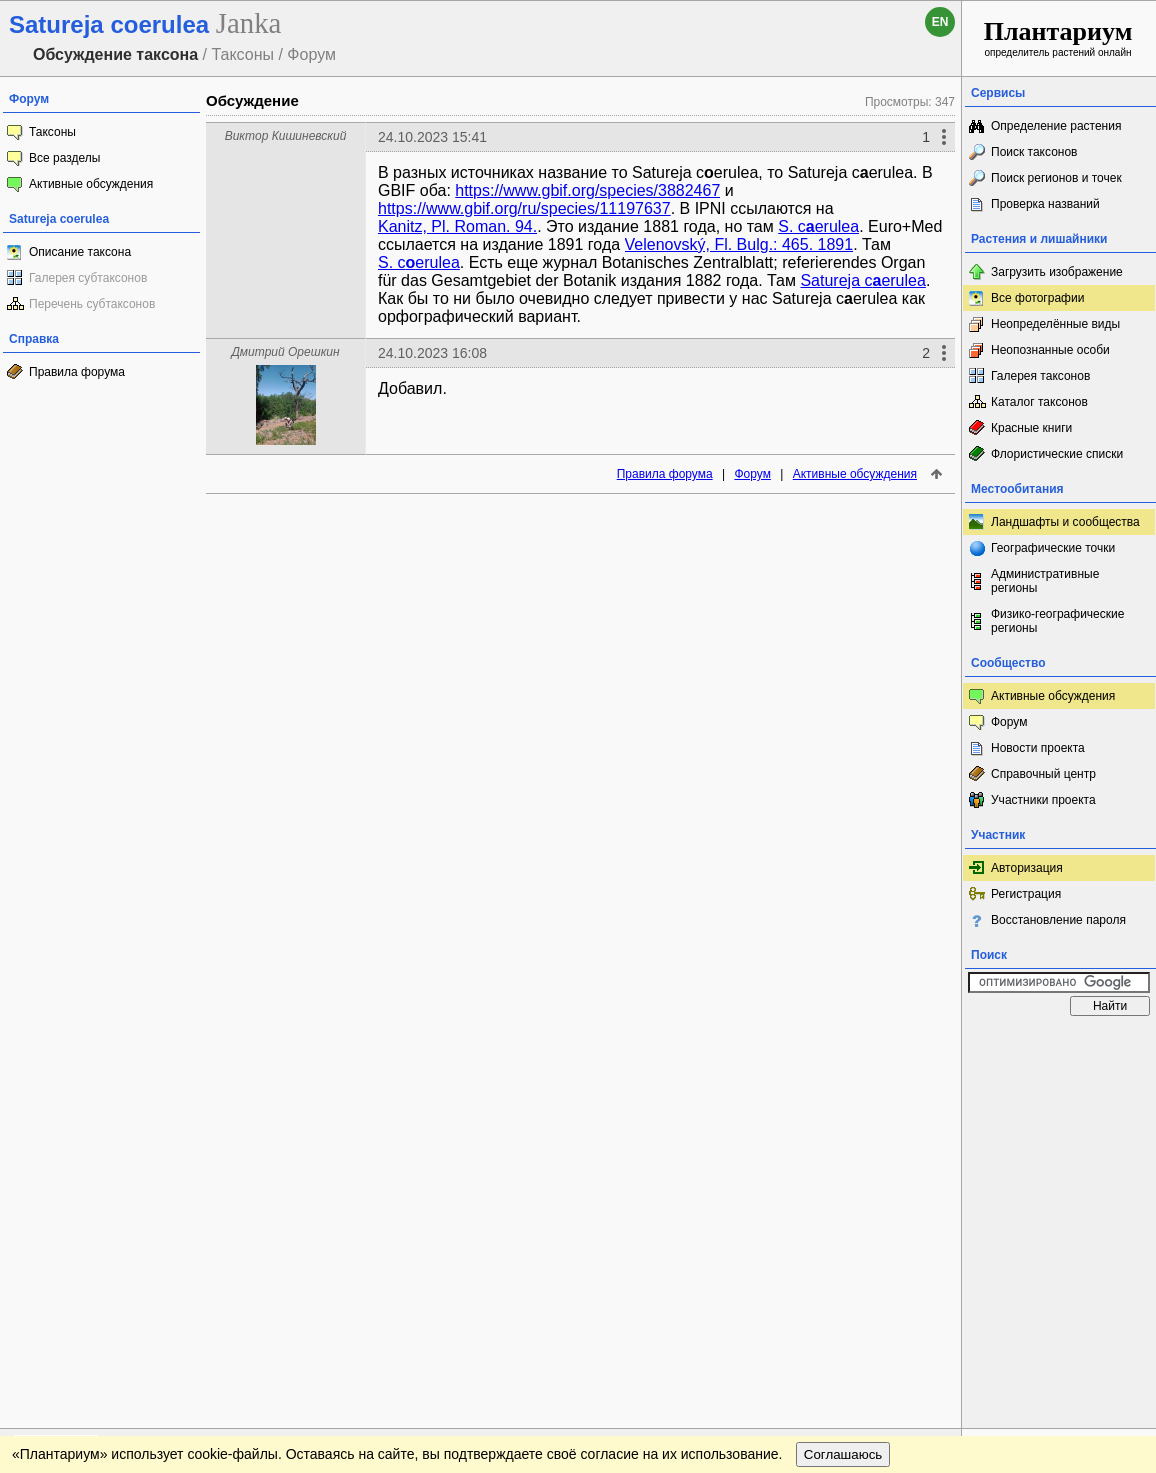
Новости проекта (1038, 748)
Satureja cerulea (862, 280)
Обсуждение (252, 100)
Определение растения (1056, 126)
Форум (752, 474)
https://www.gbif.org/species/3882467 (587, 190)
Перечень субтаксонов (92, 304)
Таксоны (52, 132)
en (940, 22)
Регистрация (1026, 894)
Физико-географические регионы (1057, 621)
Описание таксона (80, 252)
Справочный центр (1043, 774)
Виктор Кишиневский (286, 136)
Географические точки (1053, 548)
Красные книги (1031, 428)
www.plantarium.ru (1059, 1044)
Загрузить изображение (1057, 272)
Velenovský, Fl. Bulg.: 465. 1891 (739, 244)
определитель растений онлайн (1058, 37)
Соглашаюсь (843, 1085)
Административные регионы (1045, 581)
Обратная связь (152, 1045)
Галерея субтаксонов (88, 278)
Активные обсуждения (91, 184)
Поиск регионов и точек (1056, 178)
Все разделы (64, 158)
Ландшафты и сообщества (1065, 522)
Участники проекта (1043, 800)
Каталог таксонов (1039, 402)
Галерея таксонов (1040, 376)
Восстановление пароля (1058, 920)
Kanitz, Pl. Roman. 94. (457, 226)
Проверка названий (1045, 204)
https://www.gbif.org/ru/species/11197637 (524, 208)
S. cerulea (818, 226)
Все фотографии (1037, 298)
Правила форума (77, 372)
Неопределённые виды (1055, 324)
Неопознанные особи (1050, 350)
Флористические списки (1057, 454)
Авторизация (1027, 868)
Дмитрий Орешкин (285, 352)
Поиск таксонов (1034, 152)
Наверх (930, 1045)
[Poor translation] (73, 1191)
